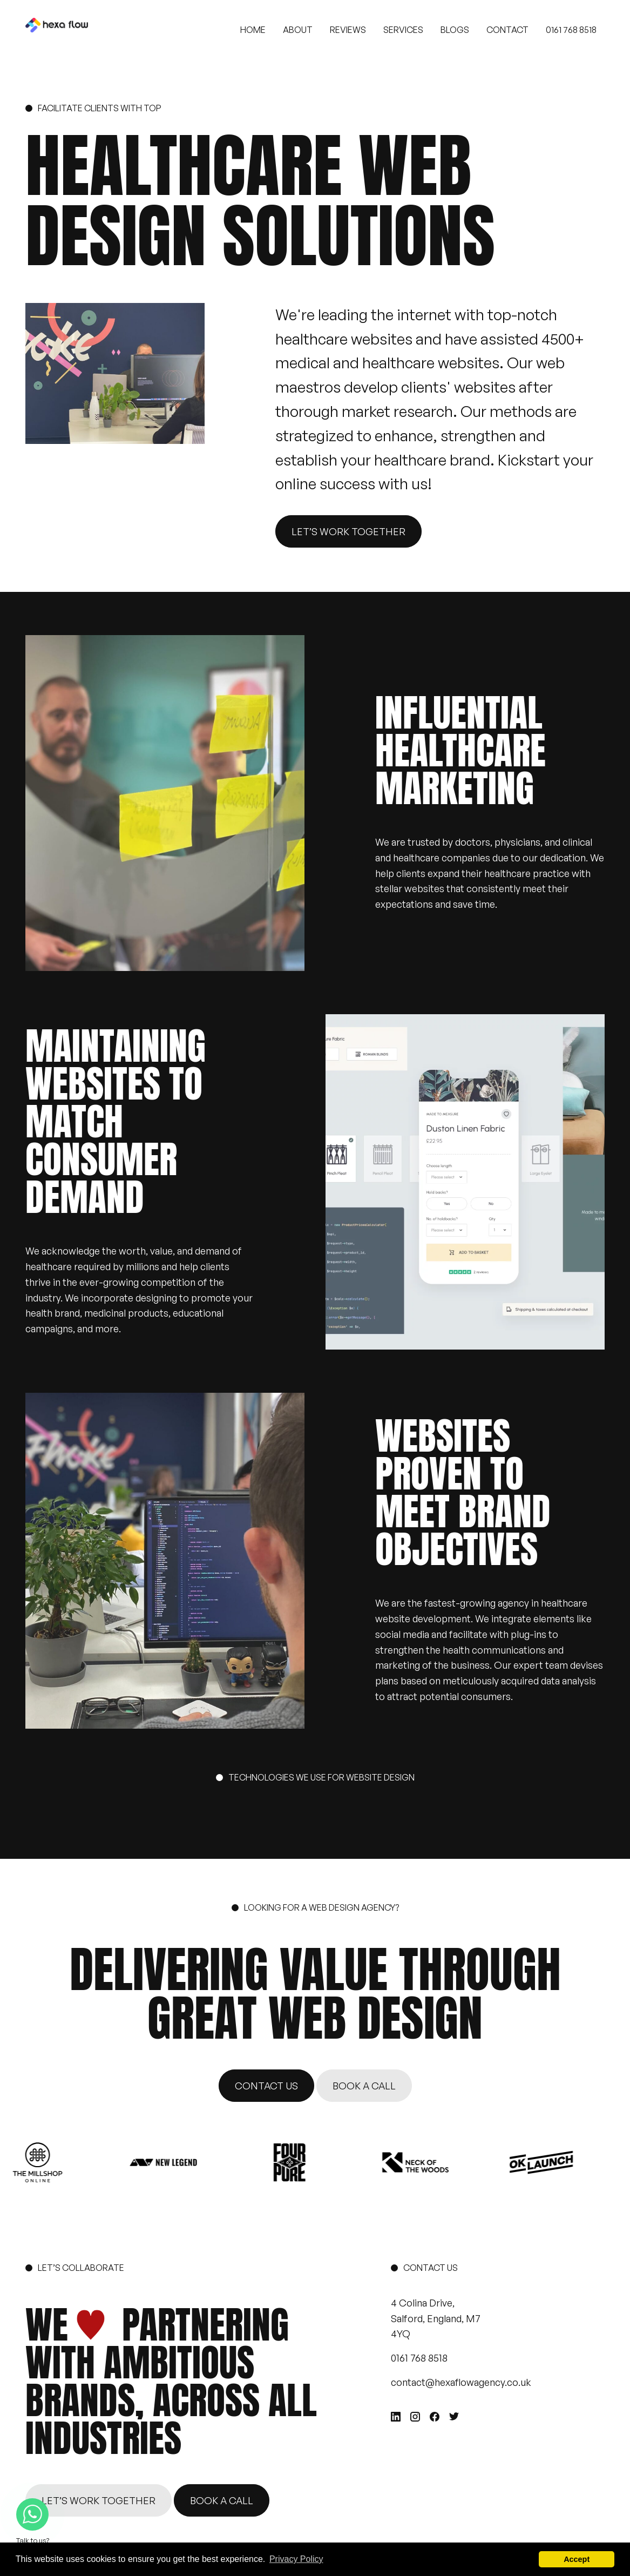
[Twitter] (454, 2416)
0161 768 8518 (419, 2358)
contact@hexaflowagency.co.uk (461, 2382)
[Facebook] (434, 2417)
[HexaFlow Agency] (56, 30)
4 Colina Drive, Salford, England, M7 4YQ (435, 2318)
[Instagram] (415, 2417)
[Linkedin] (396, 2417)
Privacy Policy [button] (296, 2559)
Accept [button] (577, 2559)
